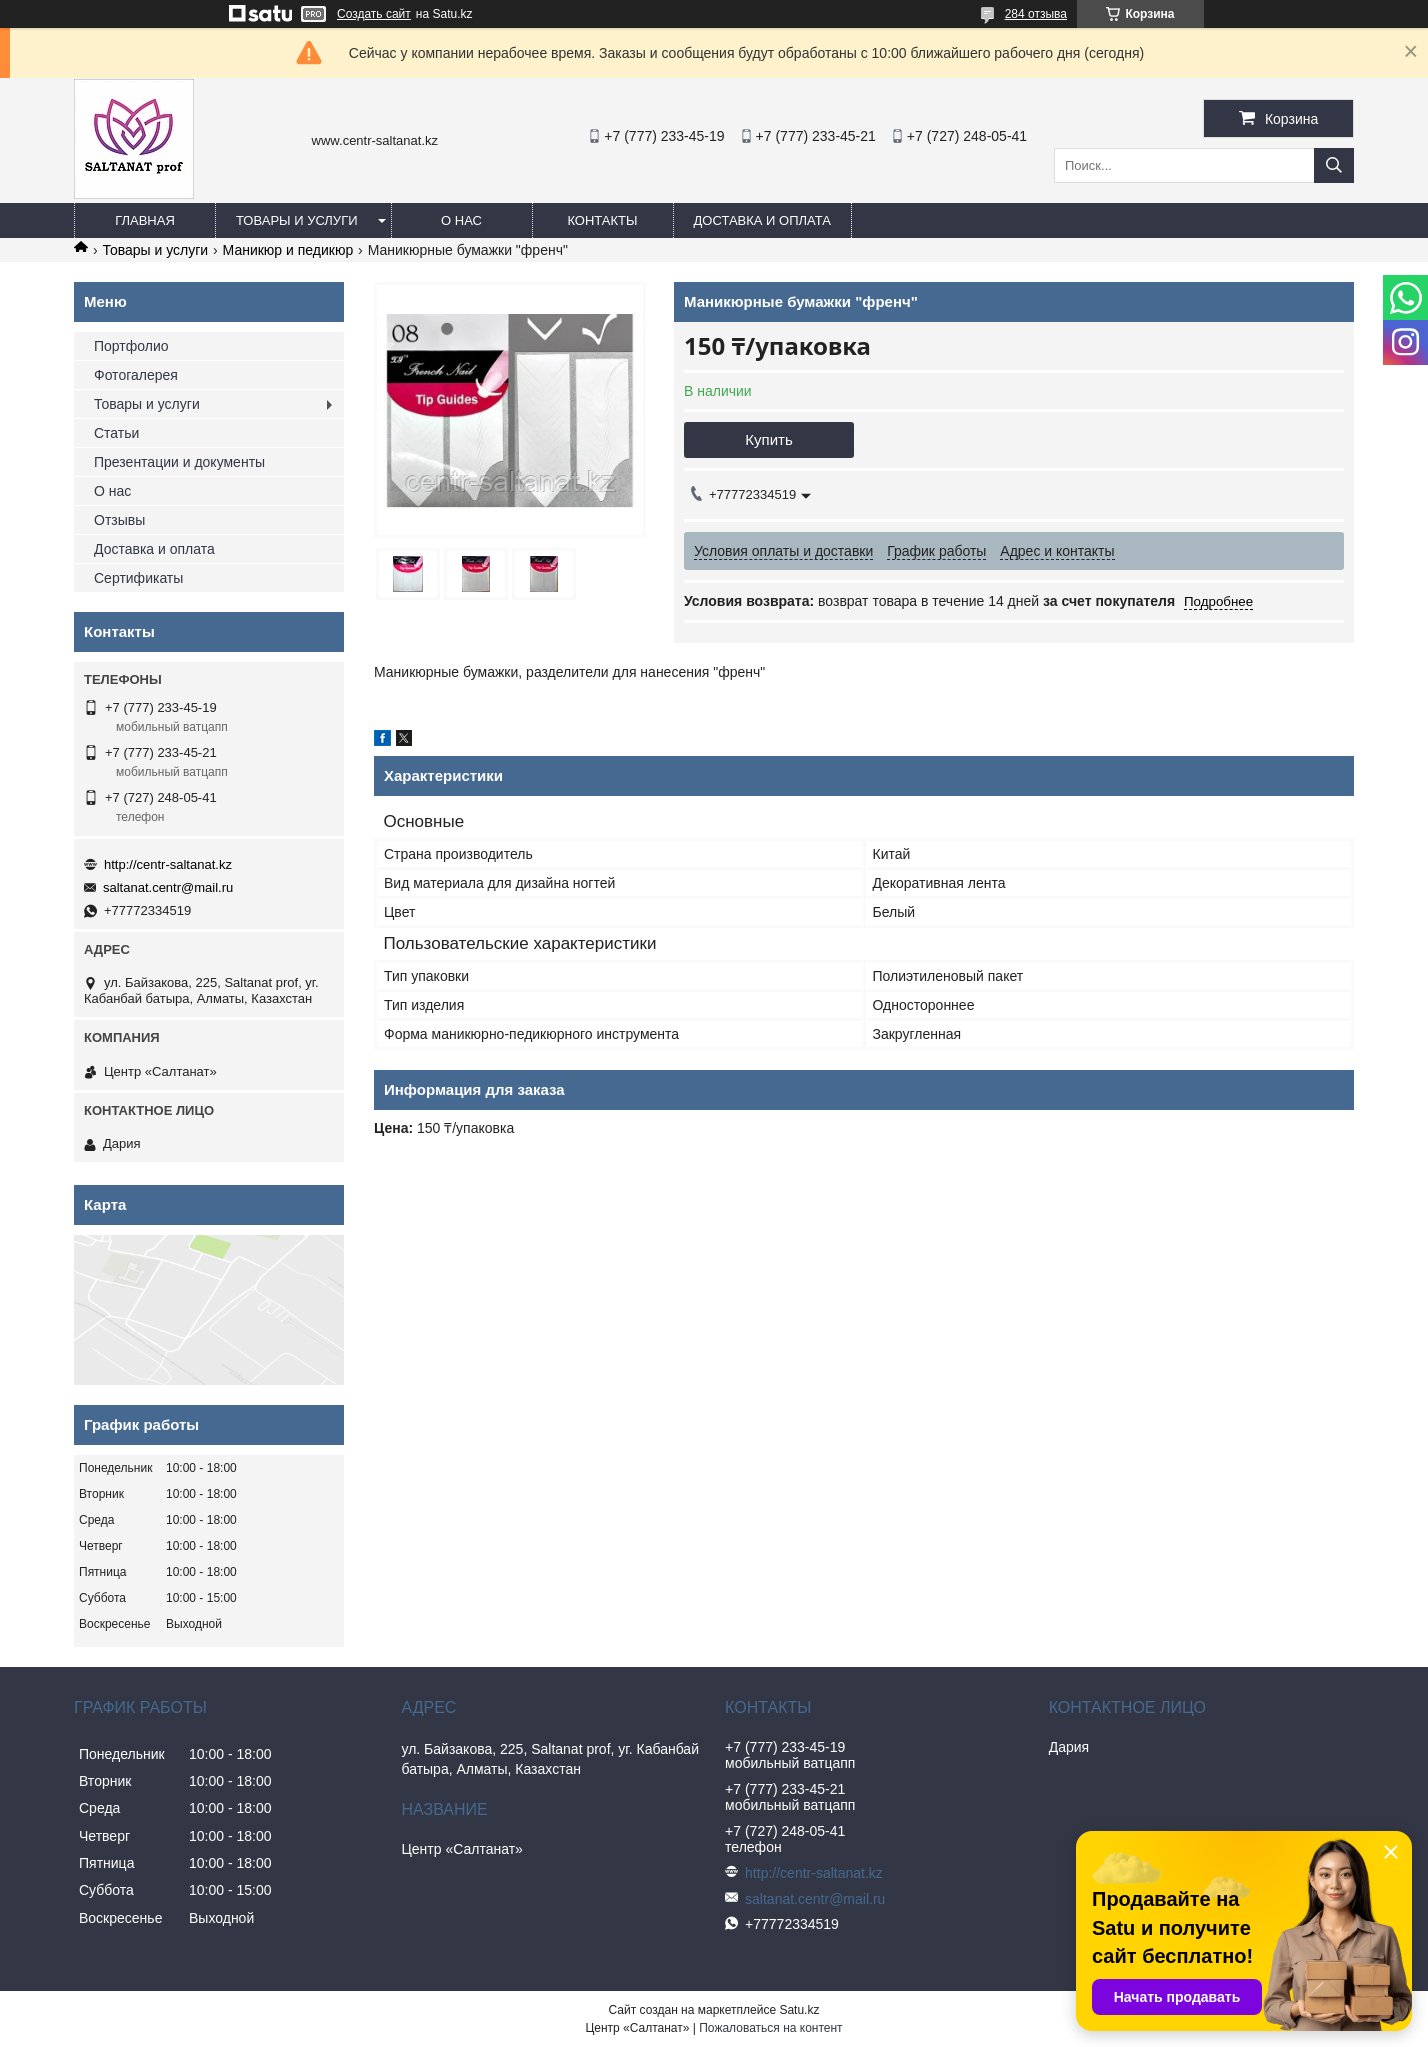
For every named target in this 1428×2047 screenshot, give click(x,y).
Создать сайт (374, 14)
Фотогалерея (136, 375)
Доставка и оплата (762, 220)
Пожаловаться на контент (770, 2028)
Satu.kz (799, 2010)
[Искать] (1334, 165)
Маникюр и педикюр (288, 250)
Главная (145, 220)
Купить (768, 439)
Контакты (602, 220)
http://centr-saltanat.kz (168, 864)
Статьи (116, 433)
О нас (461, 220)
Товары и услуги (297, 220)
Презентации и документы (179, 462)
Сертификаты (138, 578)
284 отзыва (1036, 14)
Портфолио (131, 346)
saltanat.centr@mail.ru (168, 887)
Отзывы (119, 520)
